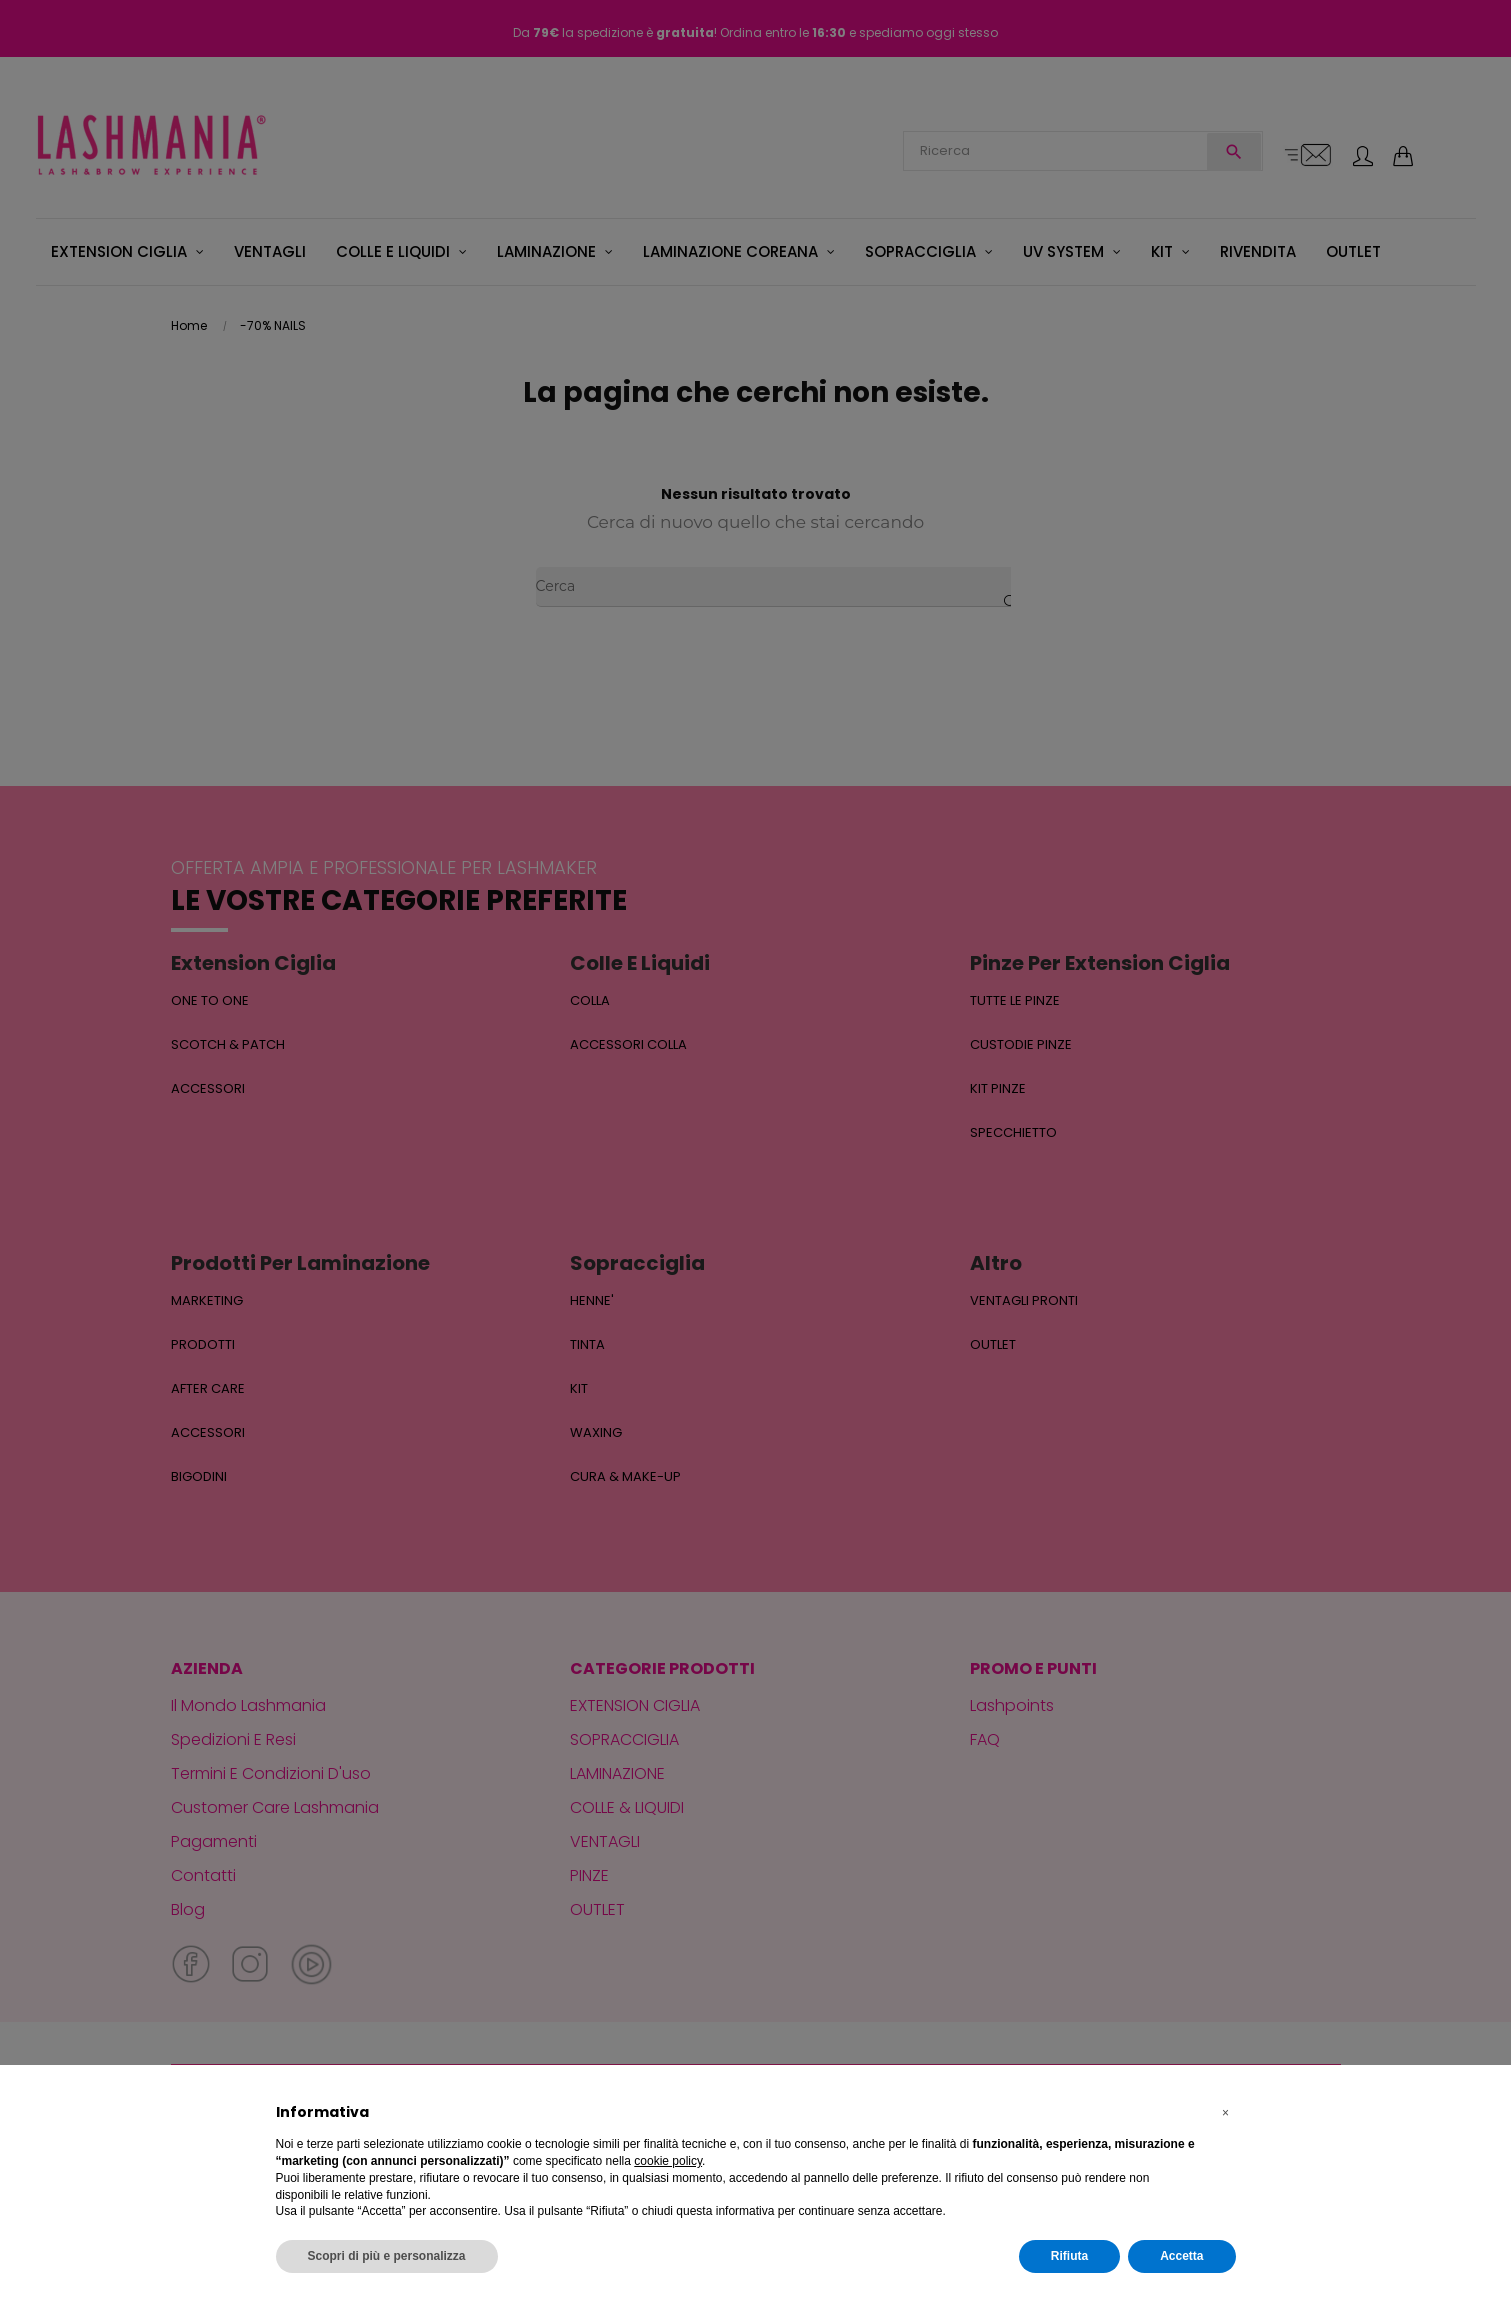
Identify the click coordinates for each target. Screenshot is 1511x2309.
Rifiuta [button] (1069, 2256)
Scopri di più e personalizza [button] (387, 2256)
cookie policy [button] (668, 2161)
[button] (1226, 2113)
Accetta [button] (1181, 2256)
